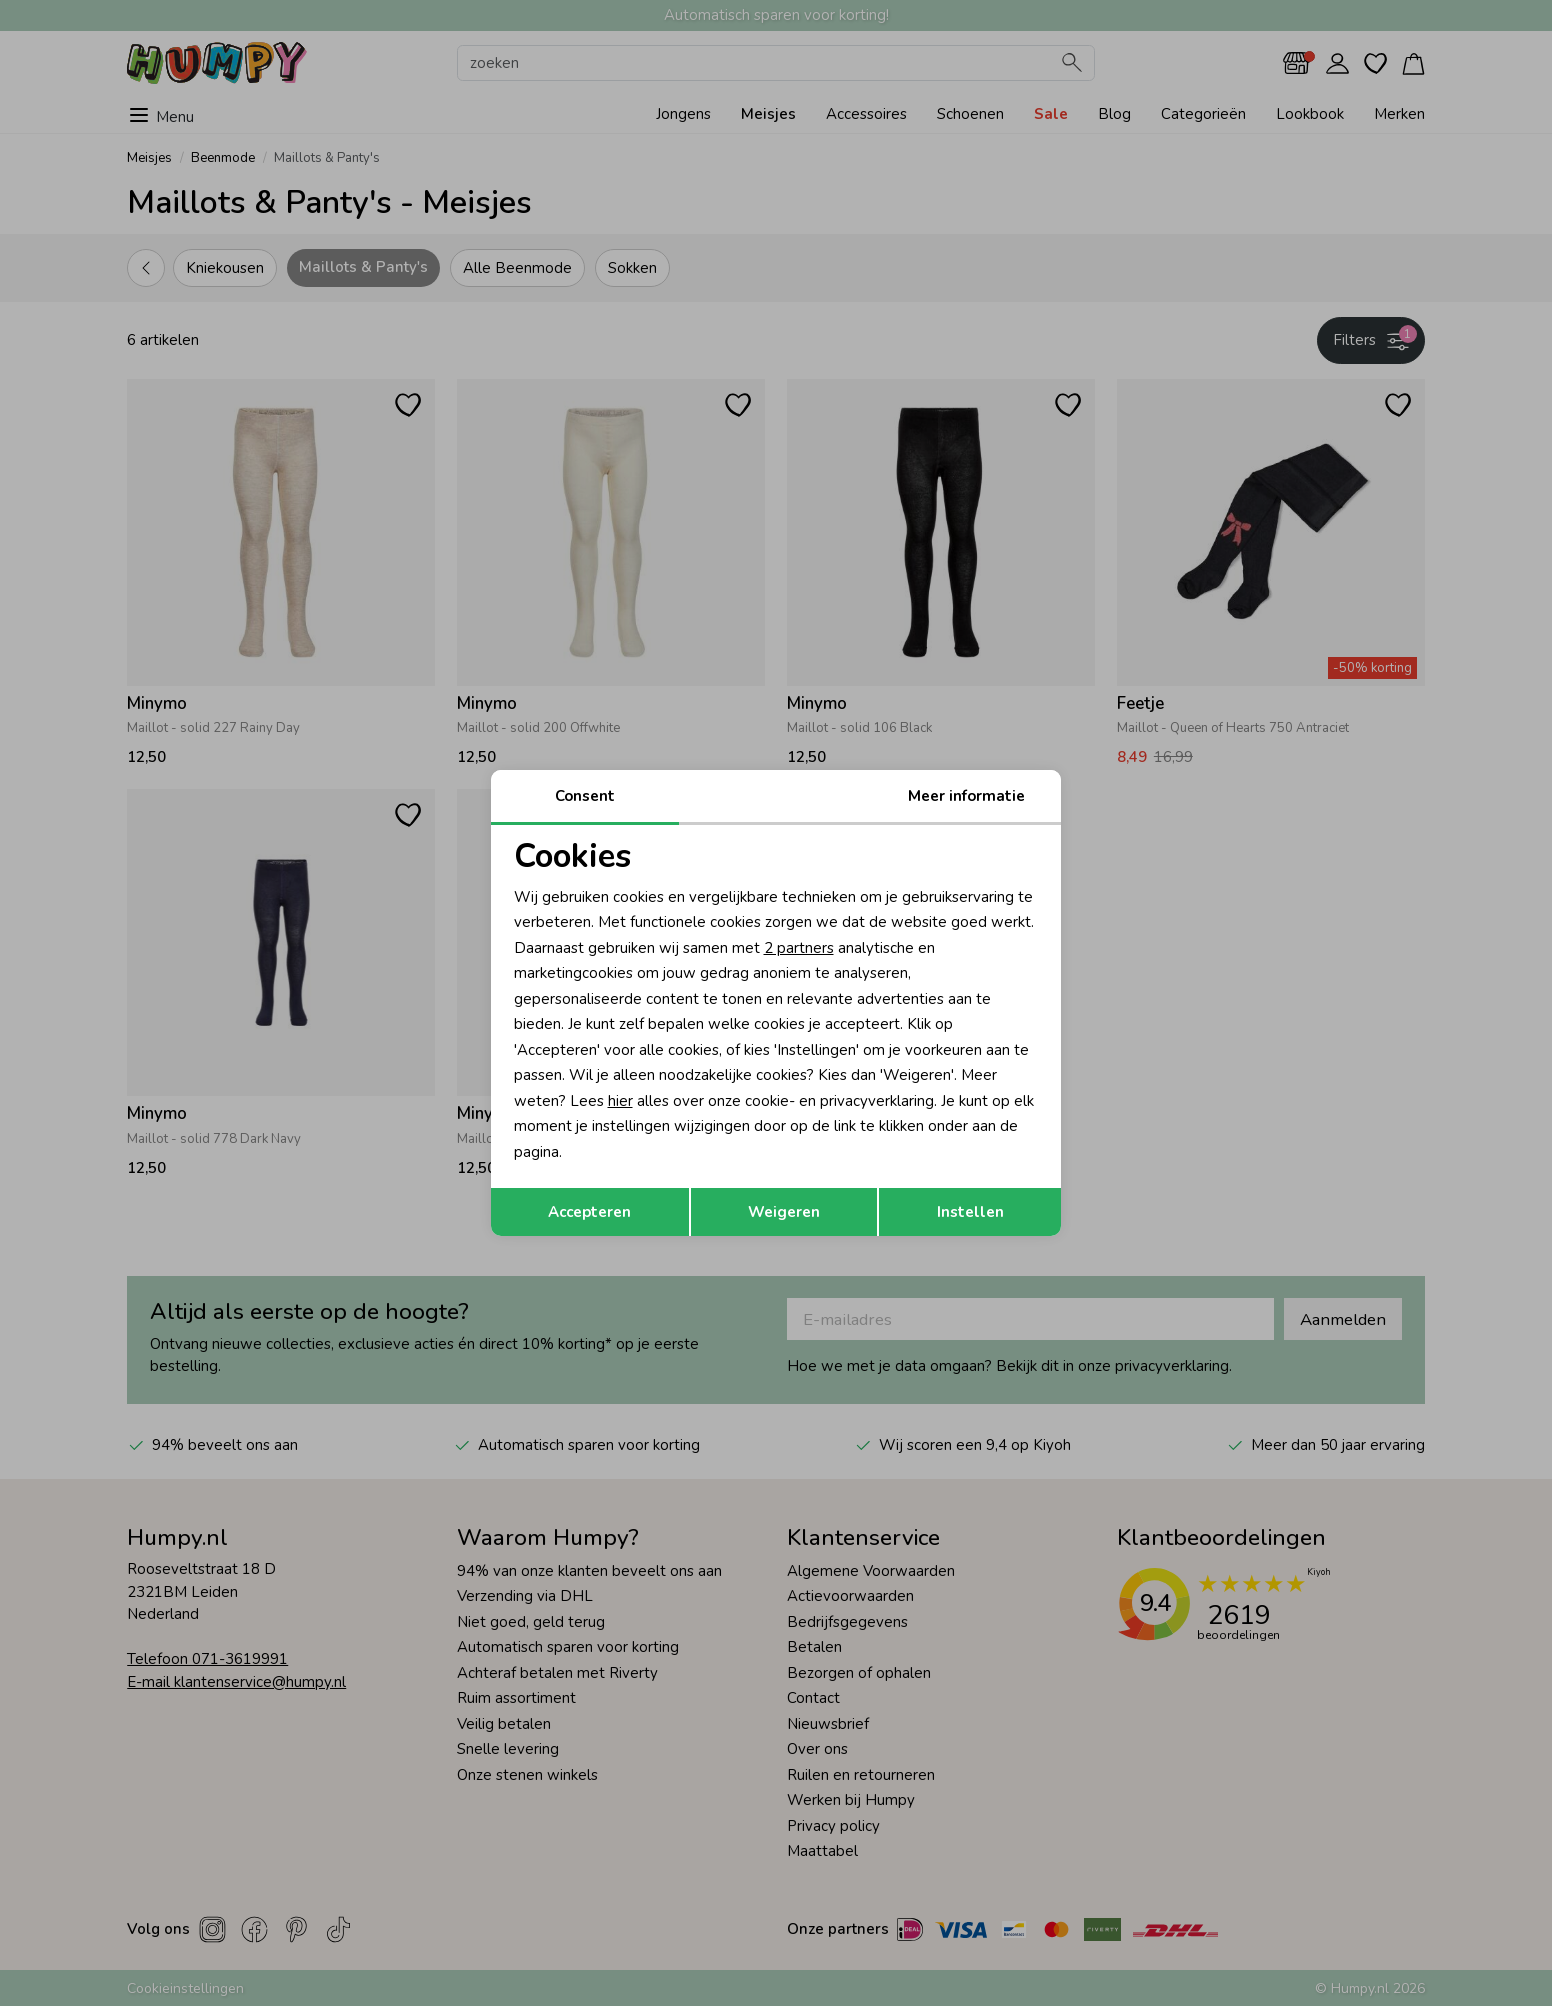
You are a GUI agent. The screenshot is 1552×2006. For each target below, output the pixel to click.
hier (620, 1101)
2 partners (799, 948)
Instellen (970, 1212)
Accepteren (589, 1212)
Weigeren (784, 1212)
